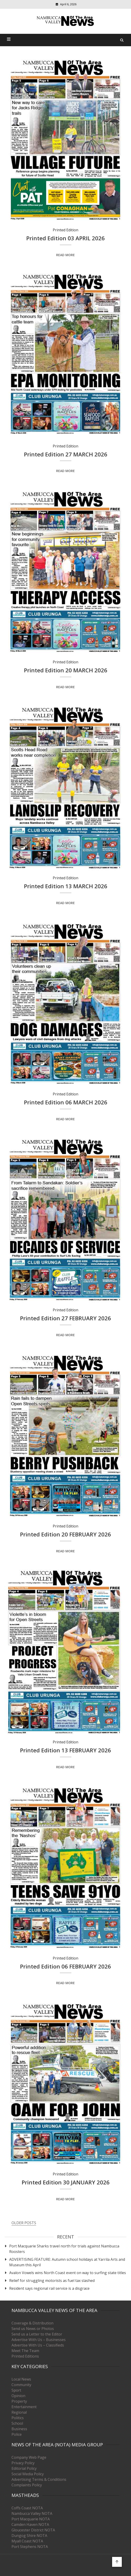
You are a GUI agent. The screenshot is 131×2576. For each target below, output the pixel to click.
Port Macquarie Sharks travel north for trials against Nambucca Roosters (64, 2249)
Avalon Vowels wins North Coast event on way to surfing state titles (67, 2272)
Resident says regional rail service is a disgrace (49, 2288)
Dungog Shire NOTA (29, 2535)
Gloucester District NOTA (33, 2530)
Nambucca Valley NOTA (32, 2513)
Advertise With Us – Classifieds (38, 2345)
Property (19, 2401)
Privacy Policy (23, 2462)
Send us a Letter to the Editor (37, 2334)
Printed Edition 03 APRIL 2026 (65, 238)
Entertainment (24, 2406)
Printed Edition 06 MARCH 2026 (65, 1102)
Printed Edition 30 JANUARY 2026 (66, 2182)
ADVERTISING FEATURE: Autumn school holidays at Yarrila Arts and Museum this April (67, 2262)
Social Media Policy (28, 2473)
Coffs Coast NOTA (27, 2507)
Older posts (24, 2222)
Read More (65, 255)
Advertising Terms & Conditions (39, 2479)
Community (21, 2384)
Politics (18, 2417)
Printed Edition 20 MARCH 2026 (65, 670)
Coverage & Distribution (32, 2323)
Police (17, 2434)
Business (19, 2428)
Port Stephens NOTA (30, 2546)
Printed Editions (25, 2356)
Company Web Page (29, 2457)
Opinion (18, 2395)
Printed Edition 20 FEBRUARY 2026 (65, 1534)
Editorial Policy (24, 2468)
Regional (19, 2412)
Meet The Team (25, 2350)
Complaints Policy (27, 2484)
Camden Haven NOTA (30, 2524)
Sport (16, 2390)
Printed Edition (65, 229)
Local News (21, 2379)
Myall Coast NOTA (27, 2541)
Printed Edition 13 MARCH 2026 (65, 886)
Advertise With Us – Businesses (39, 2339)
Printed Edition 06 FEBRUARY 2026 (65, 1966)
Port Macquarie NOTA (31, 2519)
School (17, 2423)
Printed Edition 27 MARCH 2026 (65, 454)
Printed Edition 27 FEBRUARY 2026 (65, 1318)
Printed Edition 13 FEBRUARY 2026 (65, 1750)
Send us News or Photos (33, 2328)
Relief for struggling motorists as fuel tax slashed (52, 2280)
